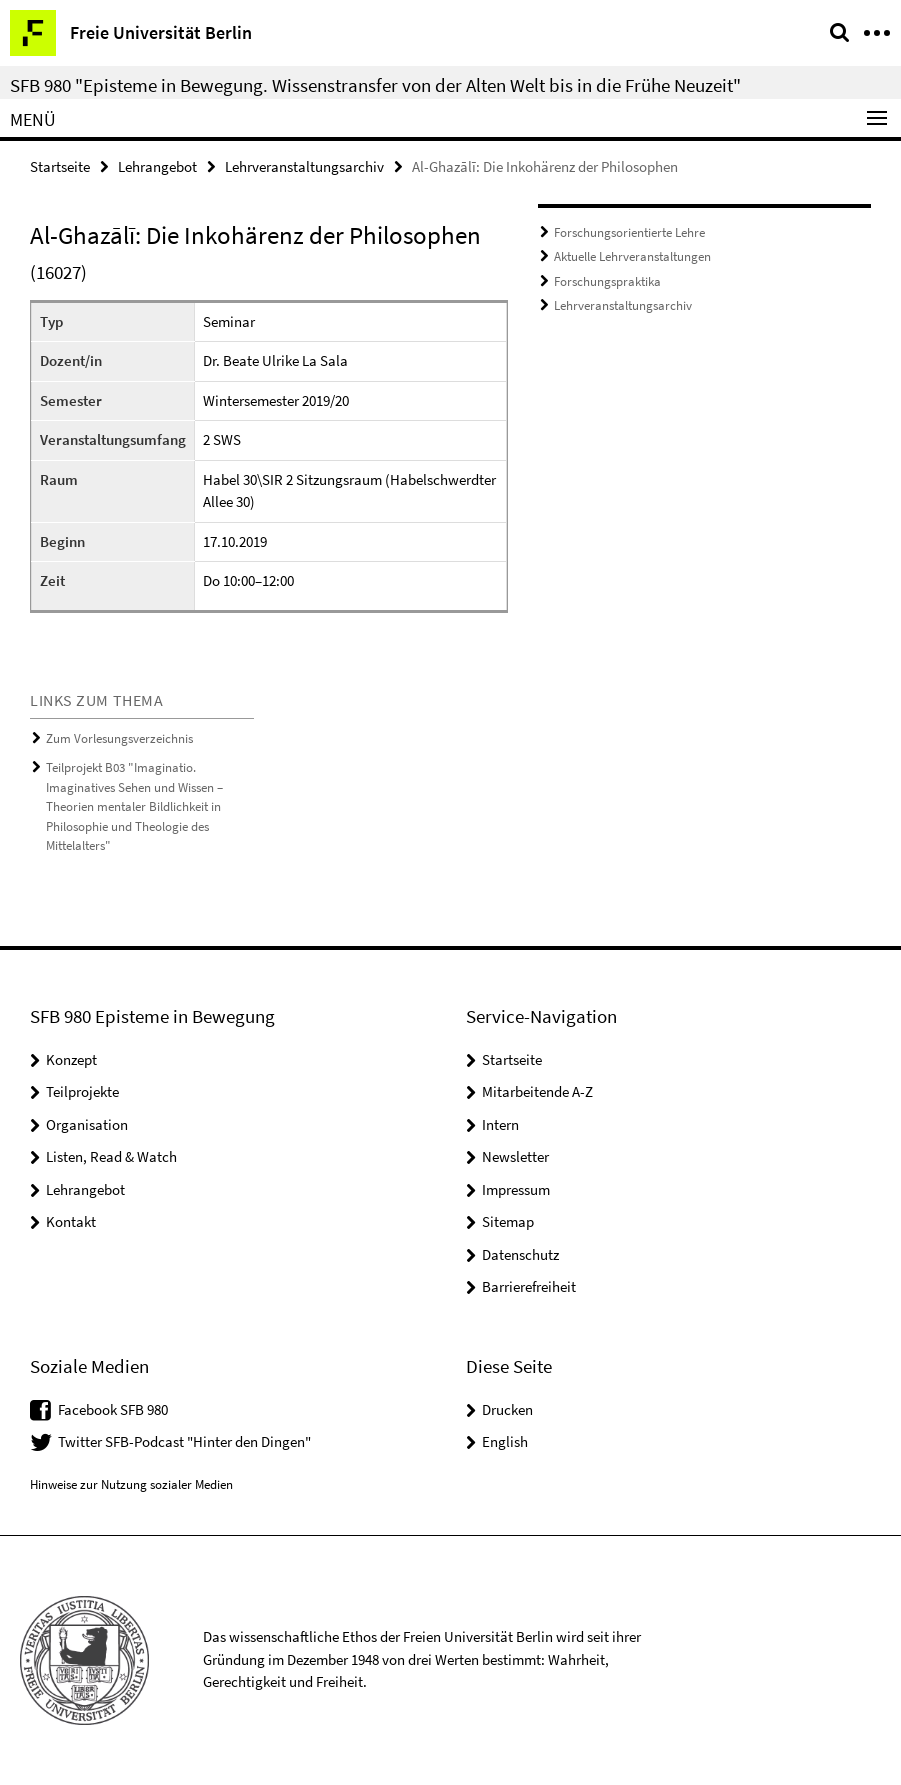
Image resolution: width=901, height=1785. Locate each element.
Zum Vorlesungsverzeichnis (119, 738)
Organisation (87, 1124)
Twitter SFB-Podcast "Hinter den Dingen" (184, 1441)
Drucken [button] (507, 1409)
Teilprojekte (82, 1091)
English (505, 1441)
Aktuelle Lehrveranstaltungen (632, 256)
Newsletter (515, 1156)
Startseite (60, 166)
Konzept (71, 1059)
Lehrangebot (157, 166)
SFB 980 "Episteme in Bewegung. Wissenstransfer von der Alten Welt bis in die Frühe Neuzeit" (375, 85)
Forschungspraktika (607, 281)
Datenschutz (520, 1254)
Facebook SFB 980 (113, 1409)
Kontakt (71, 1221)
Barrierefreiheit (529, 1286)
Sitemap (508, 1221)
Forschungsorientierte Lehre (629, 232)
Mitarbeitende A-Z (537, 1091)
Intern (500, 1124)
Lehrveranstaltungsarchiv (304, 166)
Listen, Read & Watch (111, 1156)
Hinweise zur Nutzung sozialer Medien (131, 1484)
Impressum (516, 1189)
